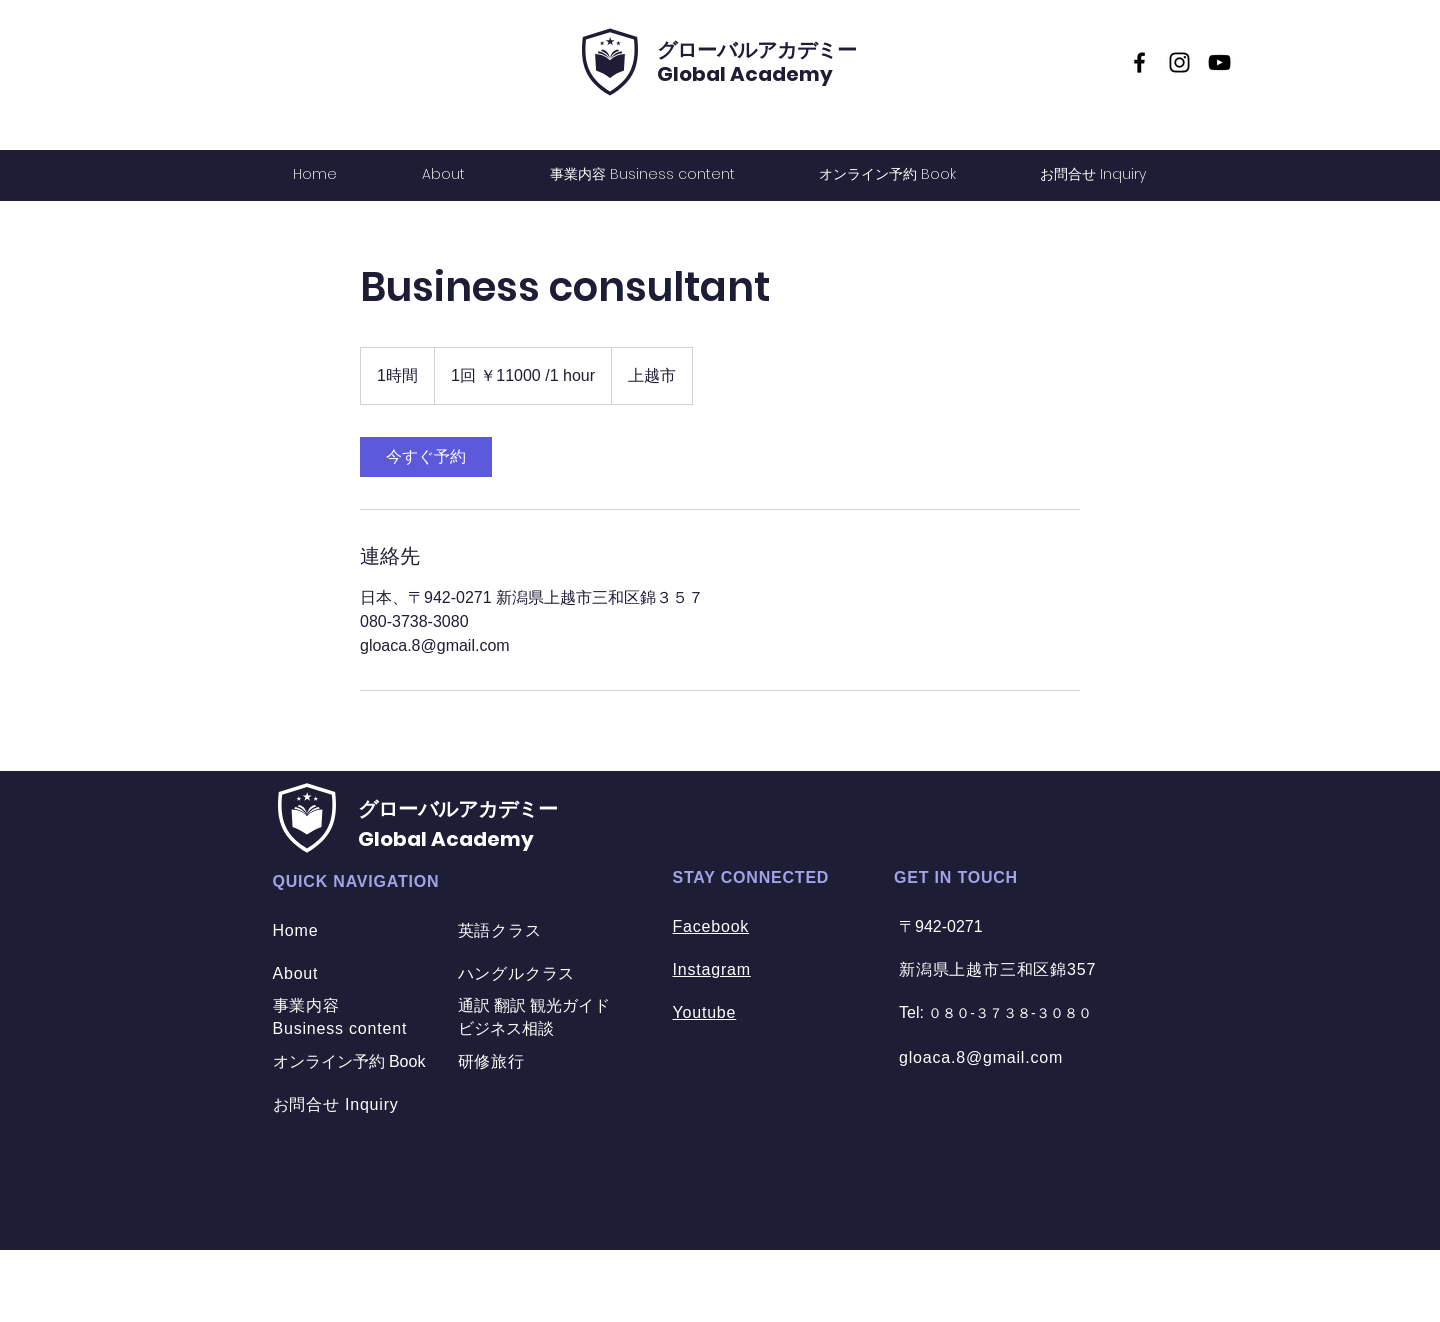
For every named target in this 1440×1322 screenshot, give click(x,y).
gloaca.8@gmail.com (981, 1057)
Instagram (712, 969)
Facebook (711, 926)
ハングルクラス (517, 973)
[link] (426, 457)
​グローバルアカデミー (757, 50)
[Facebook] (1139, 62)
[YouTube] (1219, 62)
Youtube (705, 1012)
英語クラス (500, 930)
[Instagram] (1179, 62)
